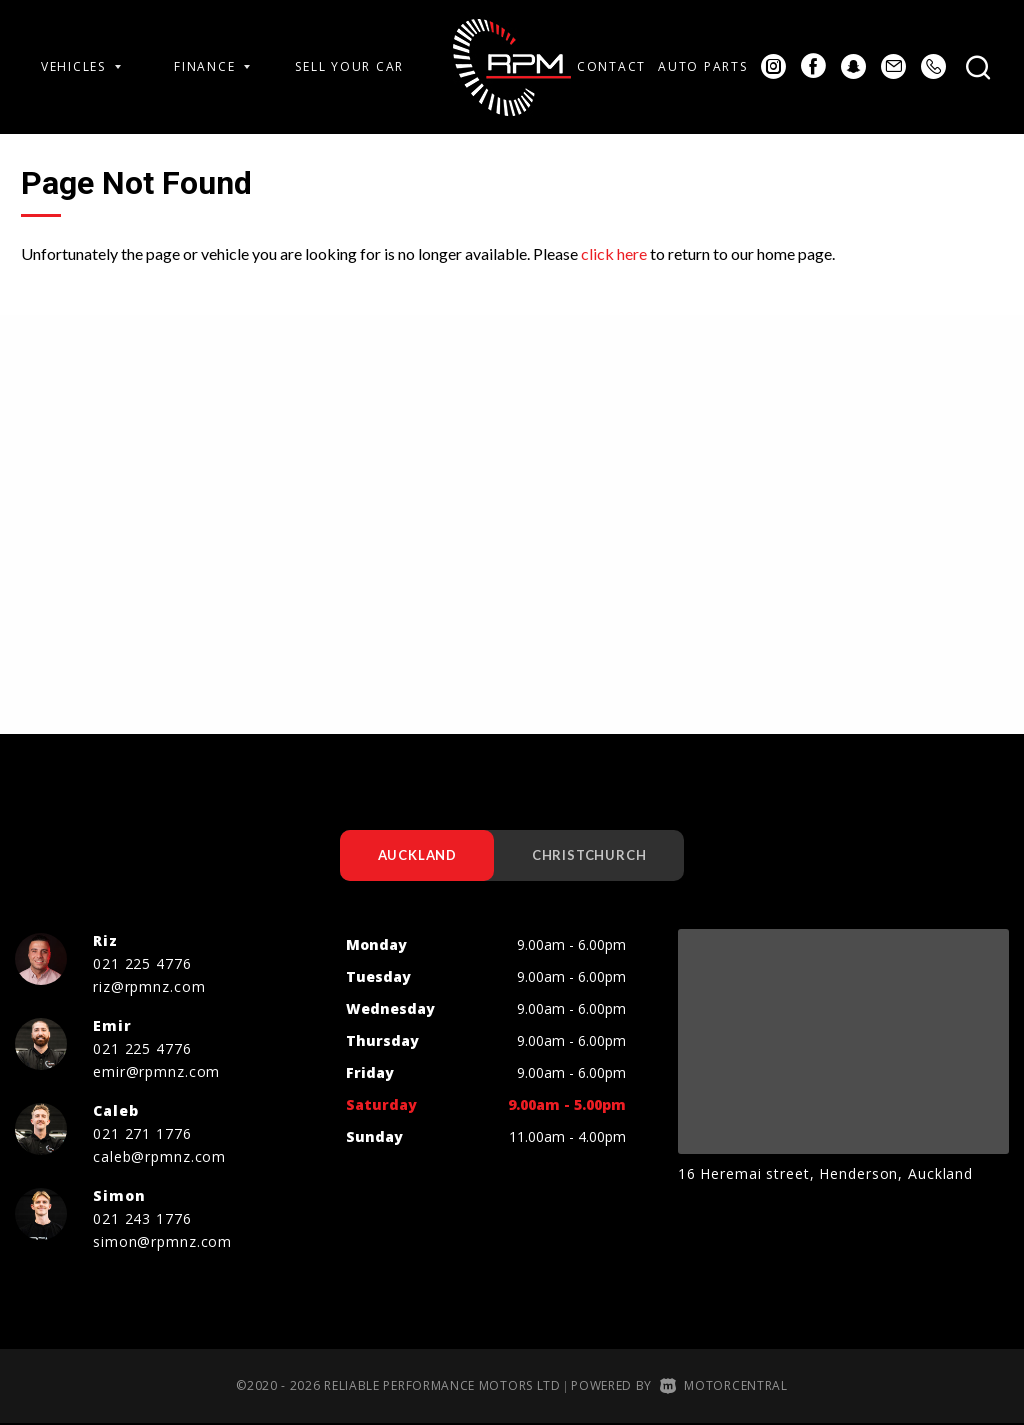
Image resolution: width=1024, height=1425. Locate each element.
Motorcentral (724, 1386)
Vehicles (81, 66)
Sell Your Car (349, 66)
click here (614, 253)
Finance (212, 66)
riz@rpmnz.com (149, 987)
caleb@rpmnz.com (159, 1157)
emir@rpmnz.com (156, 1072)
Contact (611, 66)
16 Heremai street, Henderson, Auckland (825, 1174)
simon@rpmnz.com (162, 1242)
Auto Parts (702, 66)
